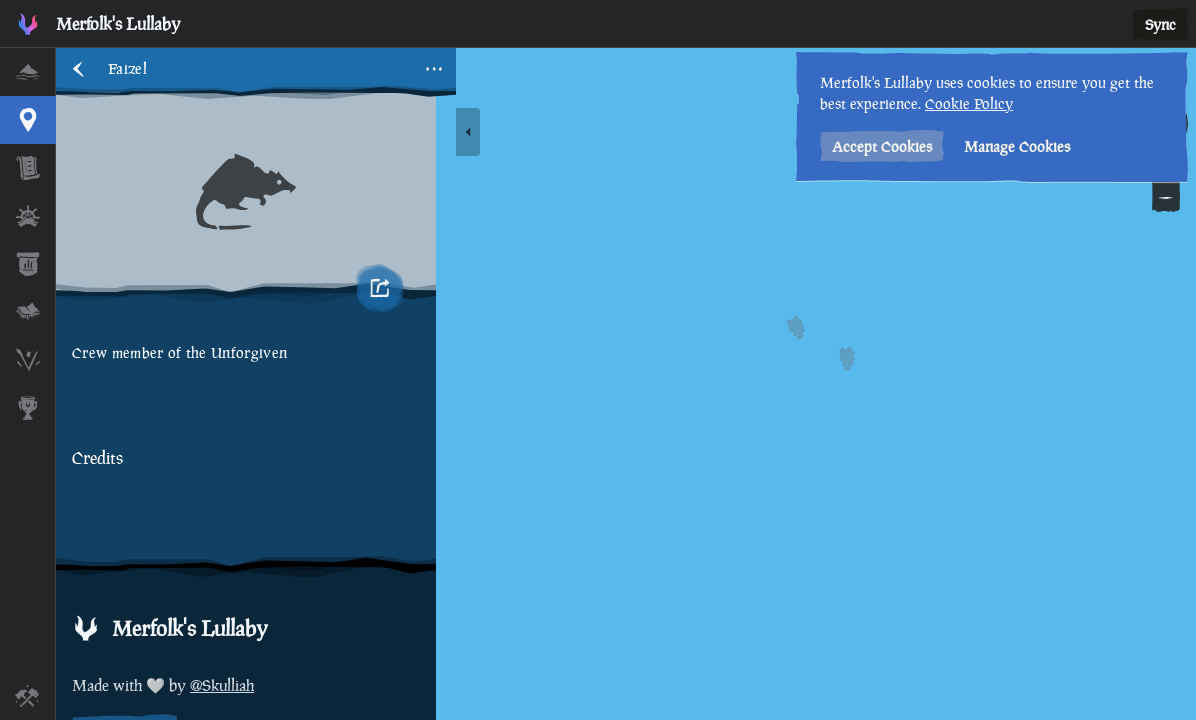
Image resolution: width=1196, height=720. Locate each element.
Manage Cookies (1017, 146)
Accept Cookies (882, 146)
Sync (1160, 24)
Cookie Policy (969, 103)
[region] (626, 384)
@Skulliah (222, 685)
